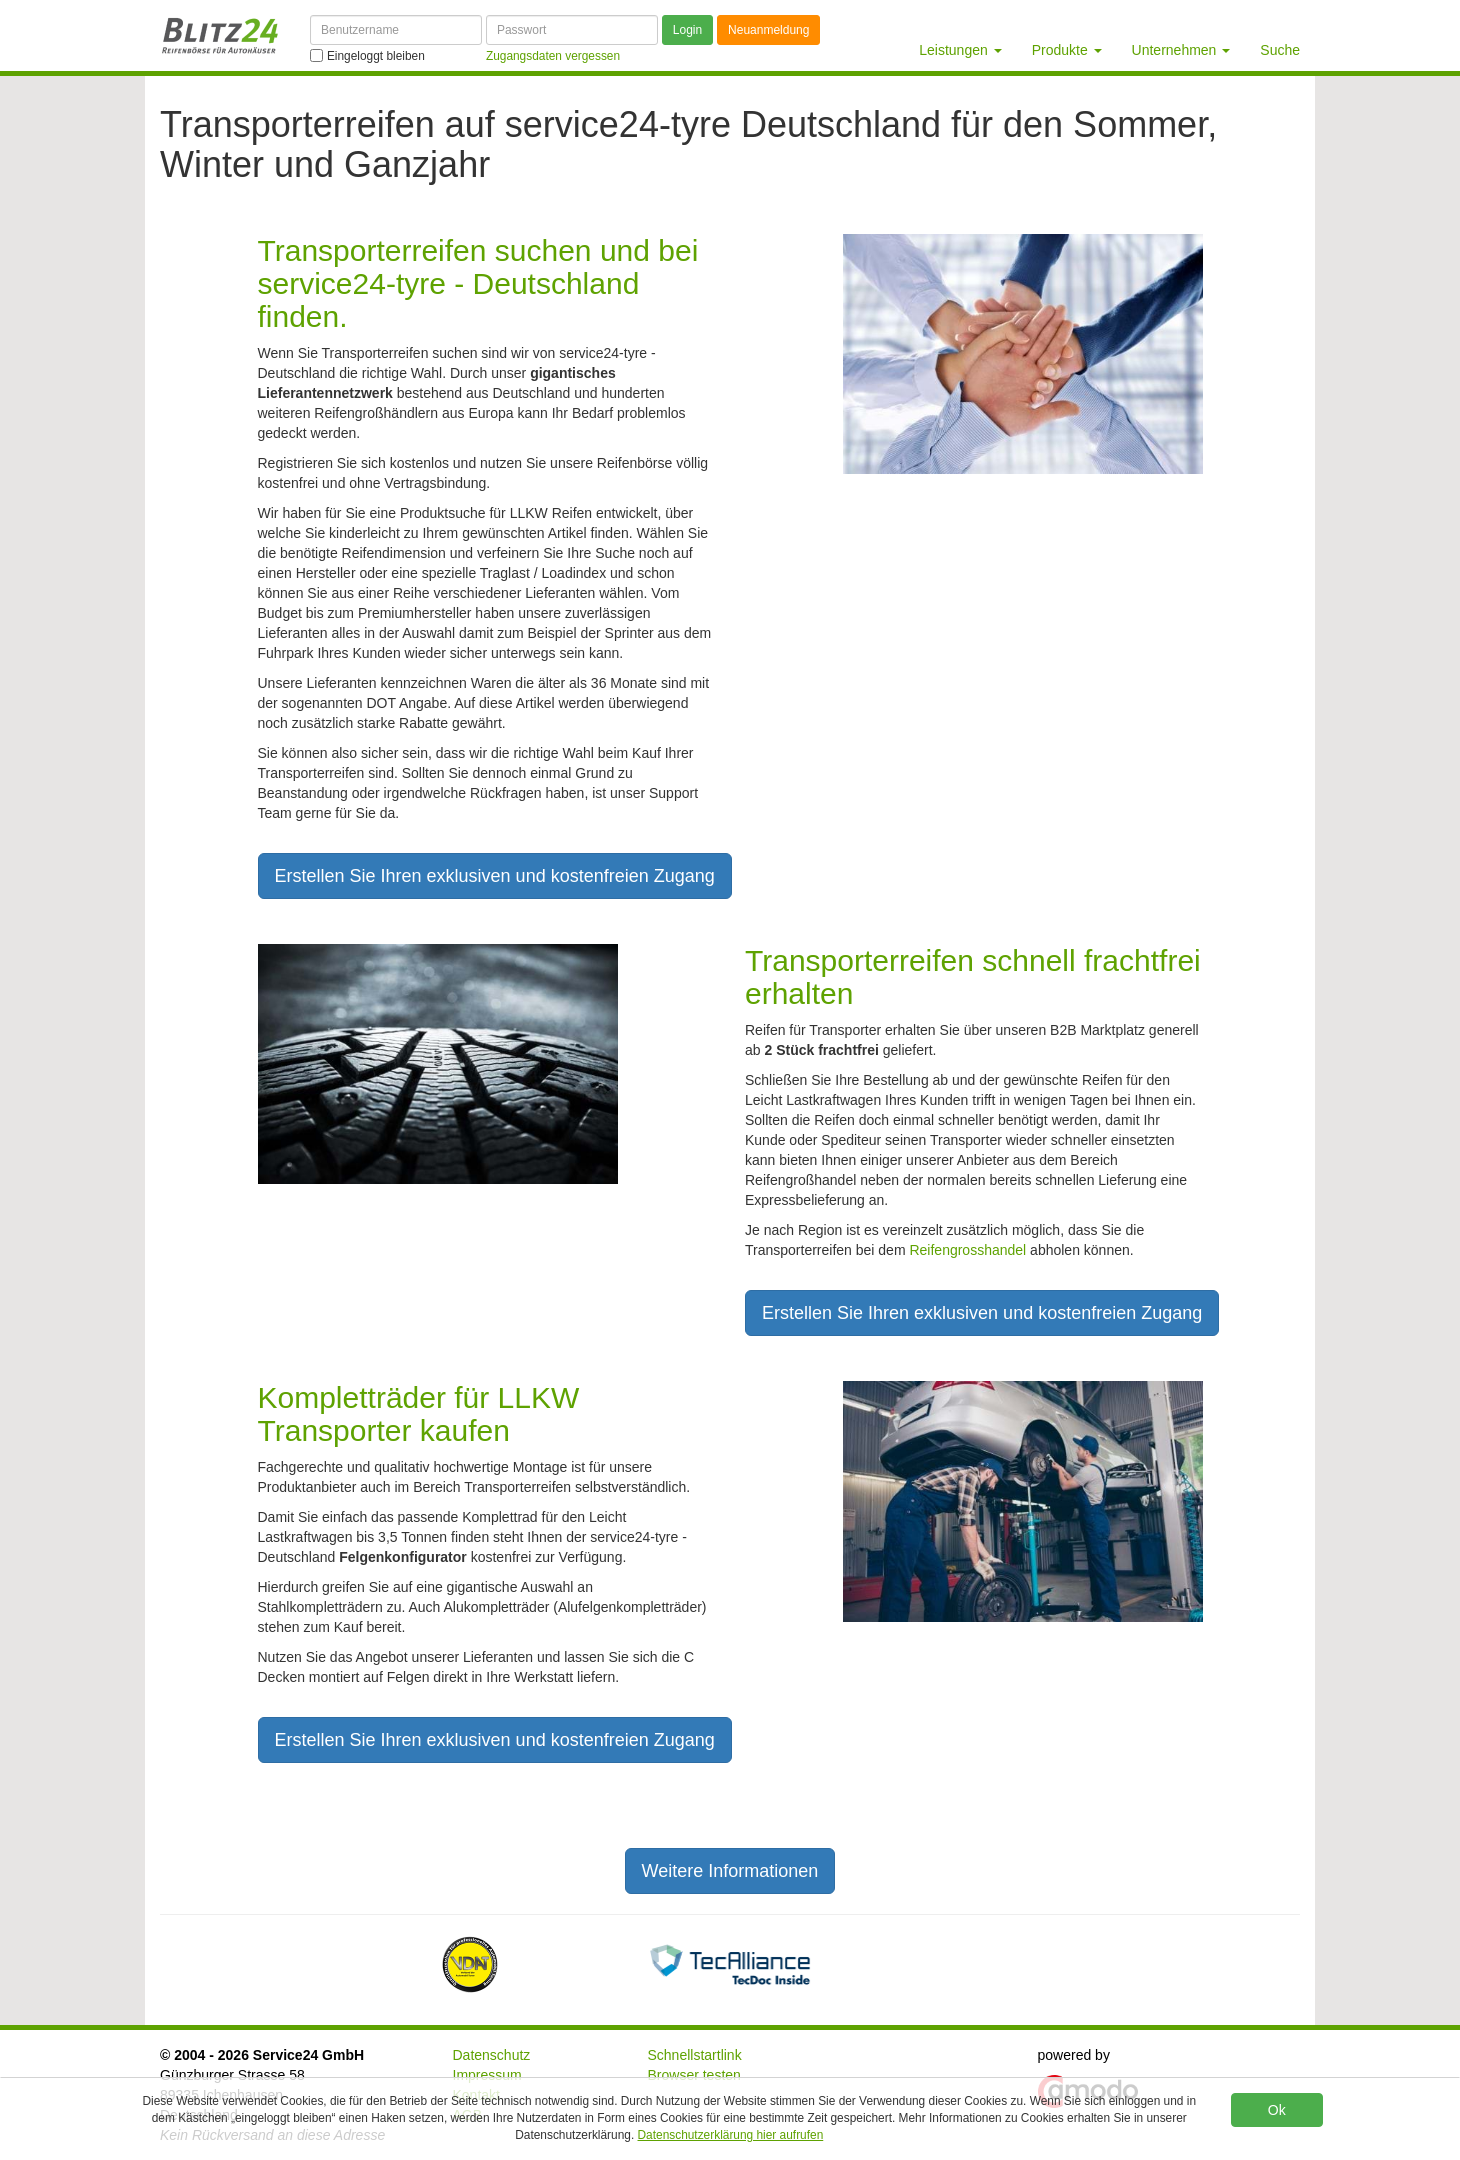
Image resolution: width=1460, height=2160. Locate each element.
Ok (1277, 2110)
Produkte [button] (1067, 50)
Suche (1280, 50)
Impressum (487, 2075)
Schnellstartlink (695, 2055)
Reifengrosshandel (967, 1250)
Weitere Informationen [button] (730, 1871)
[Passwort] (572, 30)
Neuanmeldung (768, 30)
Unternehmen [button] (1181, 50)
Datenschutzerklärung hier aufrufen (731, 2135)
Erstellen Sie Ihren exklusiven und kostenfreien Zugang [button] (495, 876)
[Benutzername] (396, 30)
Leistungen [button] (960, 50)
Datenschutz (492, 2055)
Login (687, 30)
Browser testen (694, 2075)
